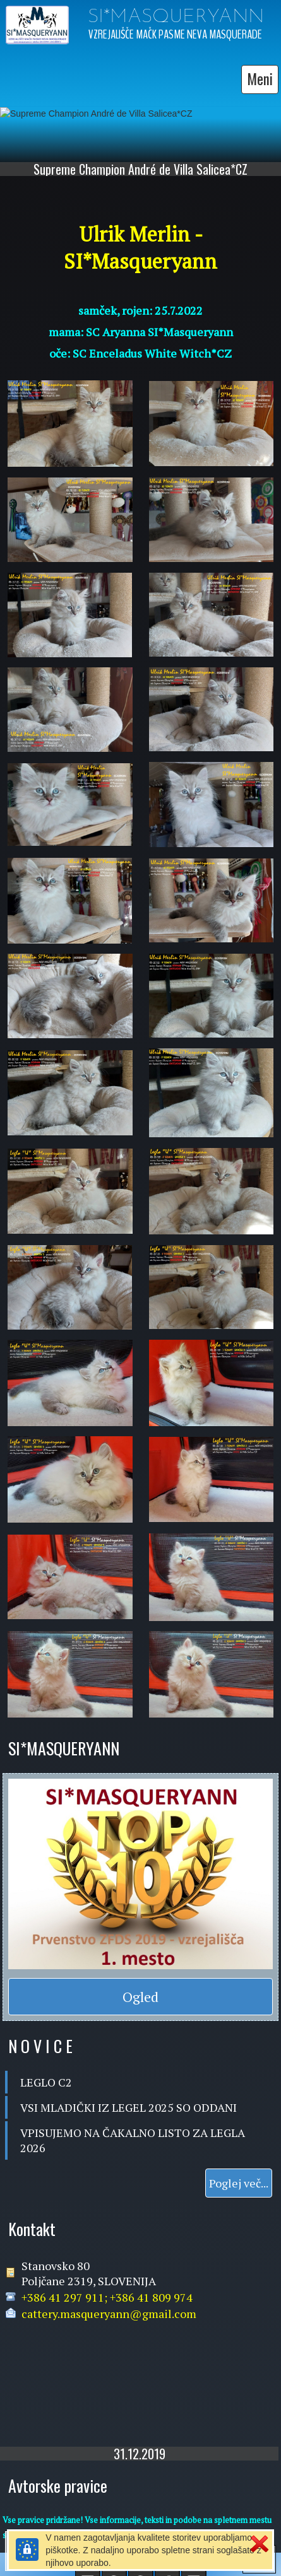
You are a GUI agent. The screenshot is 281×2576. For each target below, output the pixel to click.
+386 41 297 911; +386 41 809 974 (107, 2294)
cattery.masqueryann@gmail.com (108, 2310)
